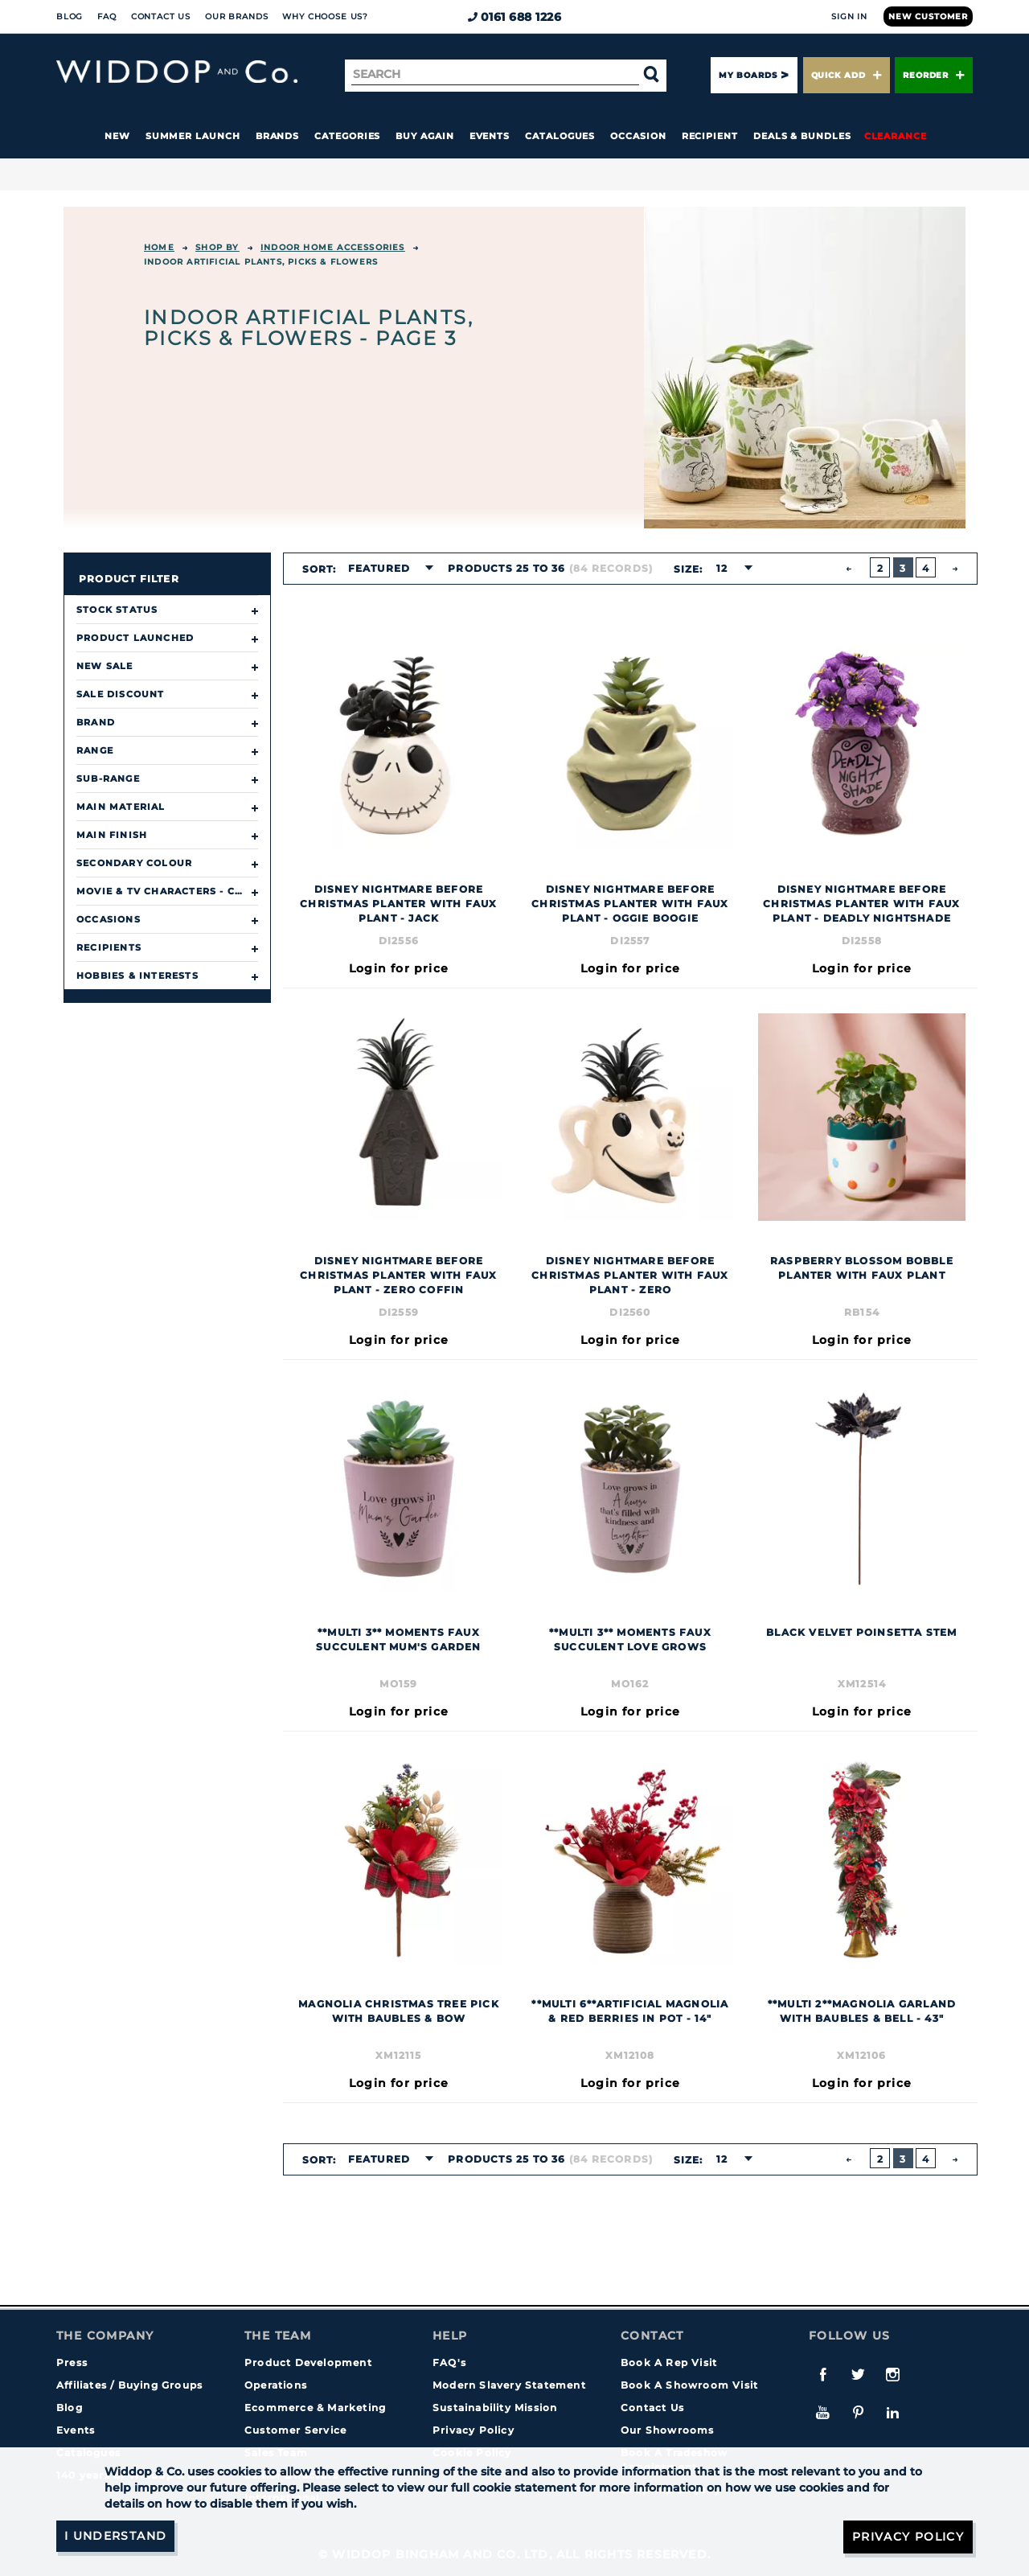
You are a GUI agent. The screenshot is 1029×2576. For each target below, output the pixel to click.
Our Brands (236, 16)
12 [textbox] (721, 568)
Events (489, 136)
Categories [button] (347, 136)
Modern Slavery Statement (509, 2385)
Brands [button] (278, 136)
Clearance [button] (895, 136)
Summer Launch (193, 136)
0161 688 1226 (515, 17)
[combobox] (386, 568)
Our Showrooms (668, 2430)
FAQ (107, 16)
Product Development (308, 2362)
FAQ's (449, 2362)
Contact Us (161, 16)
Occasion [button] (638, 136)
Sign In (849, 16)
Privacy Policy (473, 2430)
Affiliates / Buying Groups (129, 2385)
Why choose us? (325, 16)
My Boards (748, 75)
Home (159, 247)
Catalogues (560, 136)
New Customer (928, 16)
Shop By (217, 247)
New (117, 136)
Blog (69, 16)
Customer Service (295, 2430)
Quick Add (846, 75)
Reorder (934, 75)
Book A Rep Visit (669, 2362)
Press (72, 2362)
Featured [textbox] (379, 568)
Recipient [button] (710, 136)
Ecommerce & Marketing (315, 2407)
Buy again (424, 136)
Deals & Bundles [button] (802, 136)
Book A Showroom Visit (689, 2385)
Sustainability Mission (495, 2407)
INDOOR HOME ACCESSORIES (332, 247)
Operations (275, 2385)
